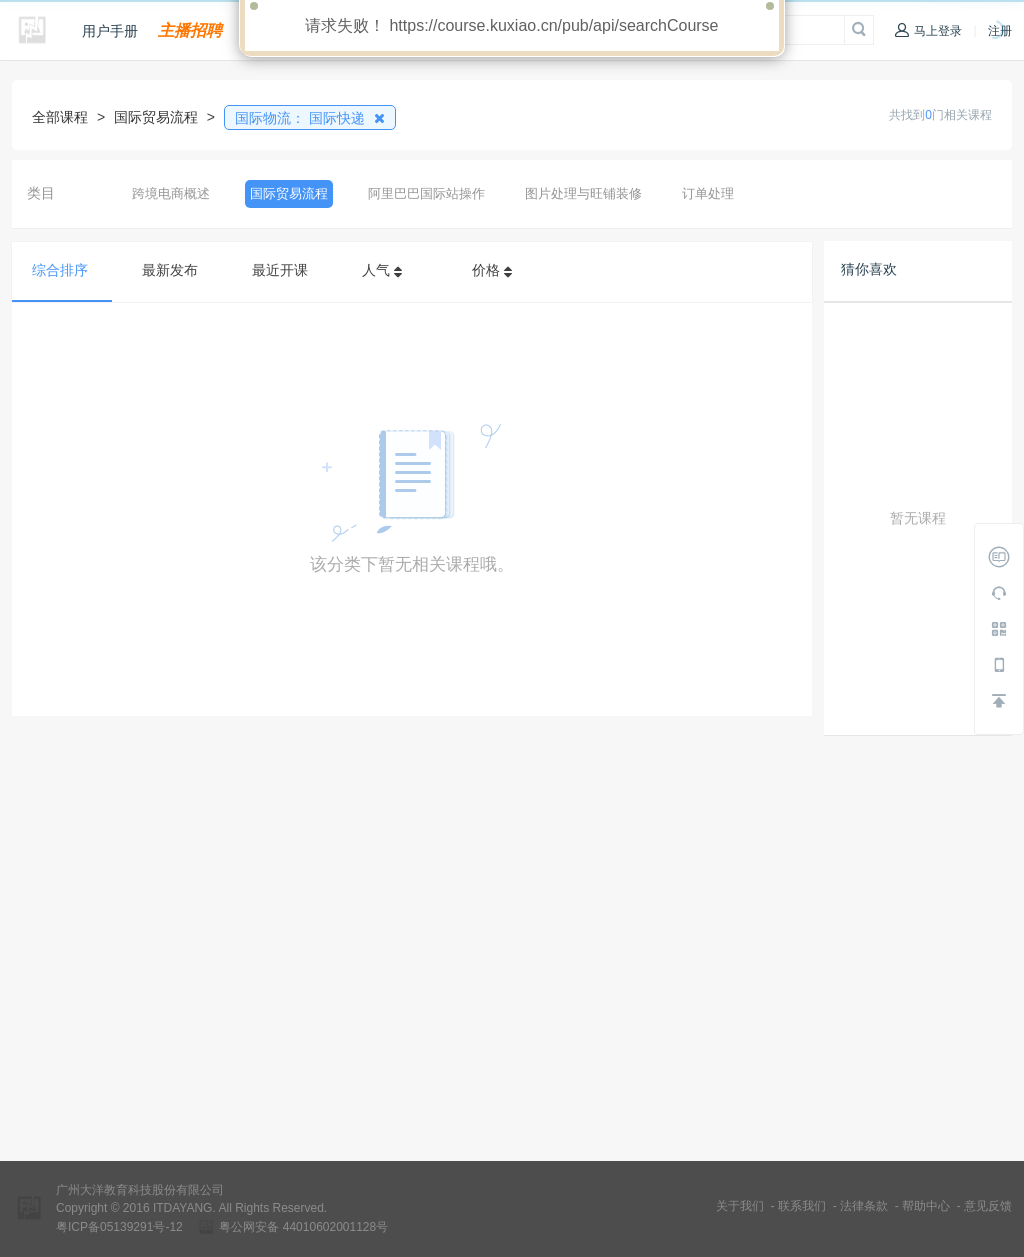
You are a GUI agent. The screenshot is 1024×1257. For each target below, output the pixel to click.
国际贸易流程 (289, 193)
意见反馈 (988, 1206)
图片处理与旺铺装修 (583, 193)
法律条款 (864, 1206)
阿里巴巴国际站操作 (426, 193)
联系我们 (802, 1206)
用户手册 (110, 31)
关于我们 (740, 1206)
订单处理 (708, 193)
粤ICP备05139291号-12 (119, 1227)
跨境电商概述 (171, 193)
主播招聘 (190, 30)
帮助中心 (926, 1206)
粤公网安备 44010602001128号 (303, 1227)
